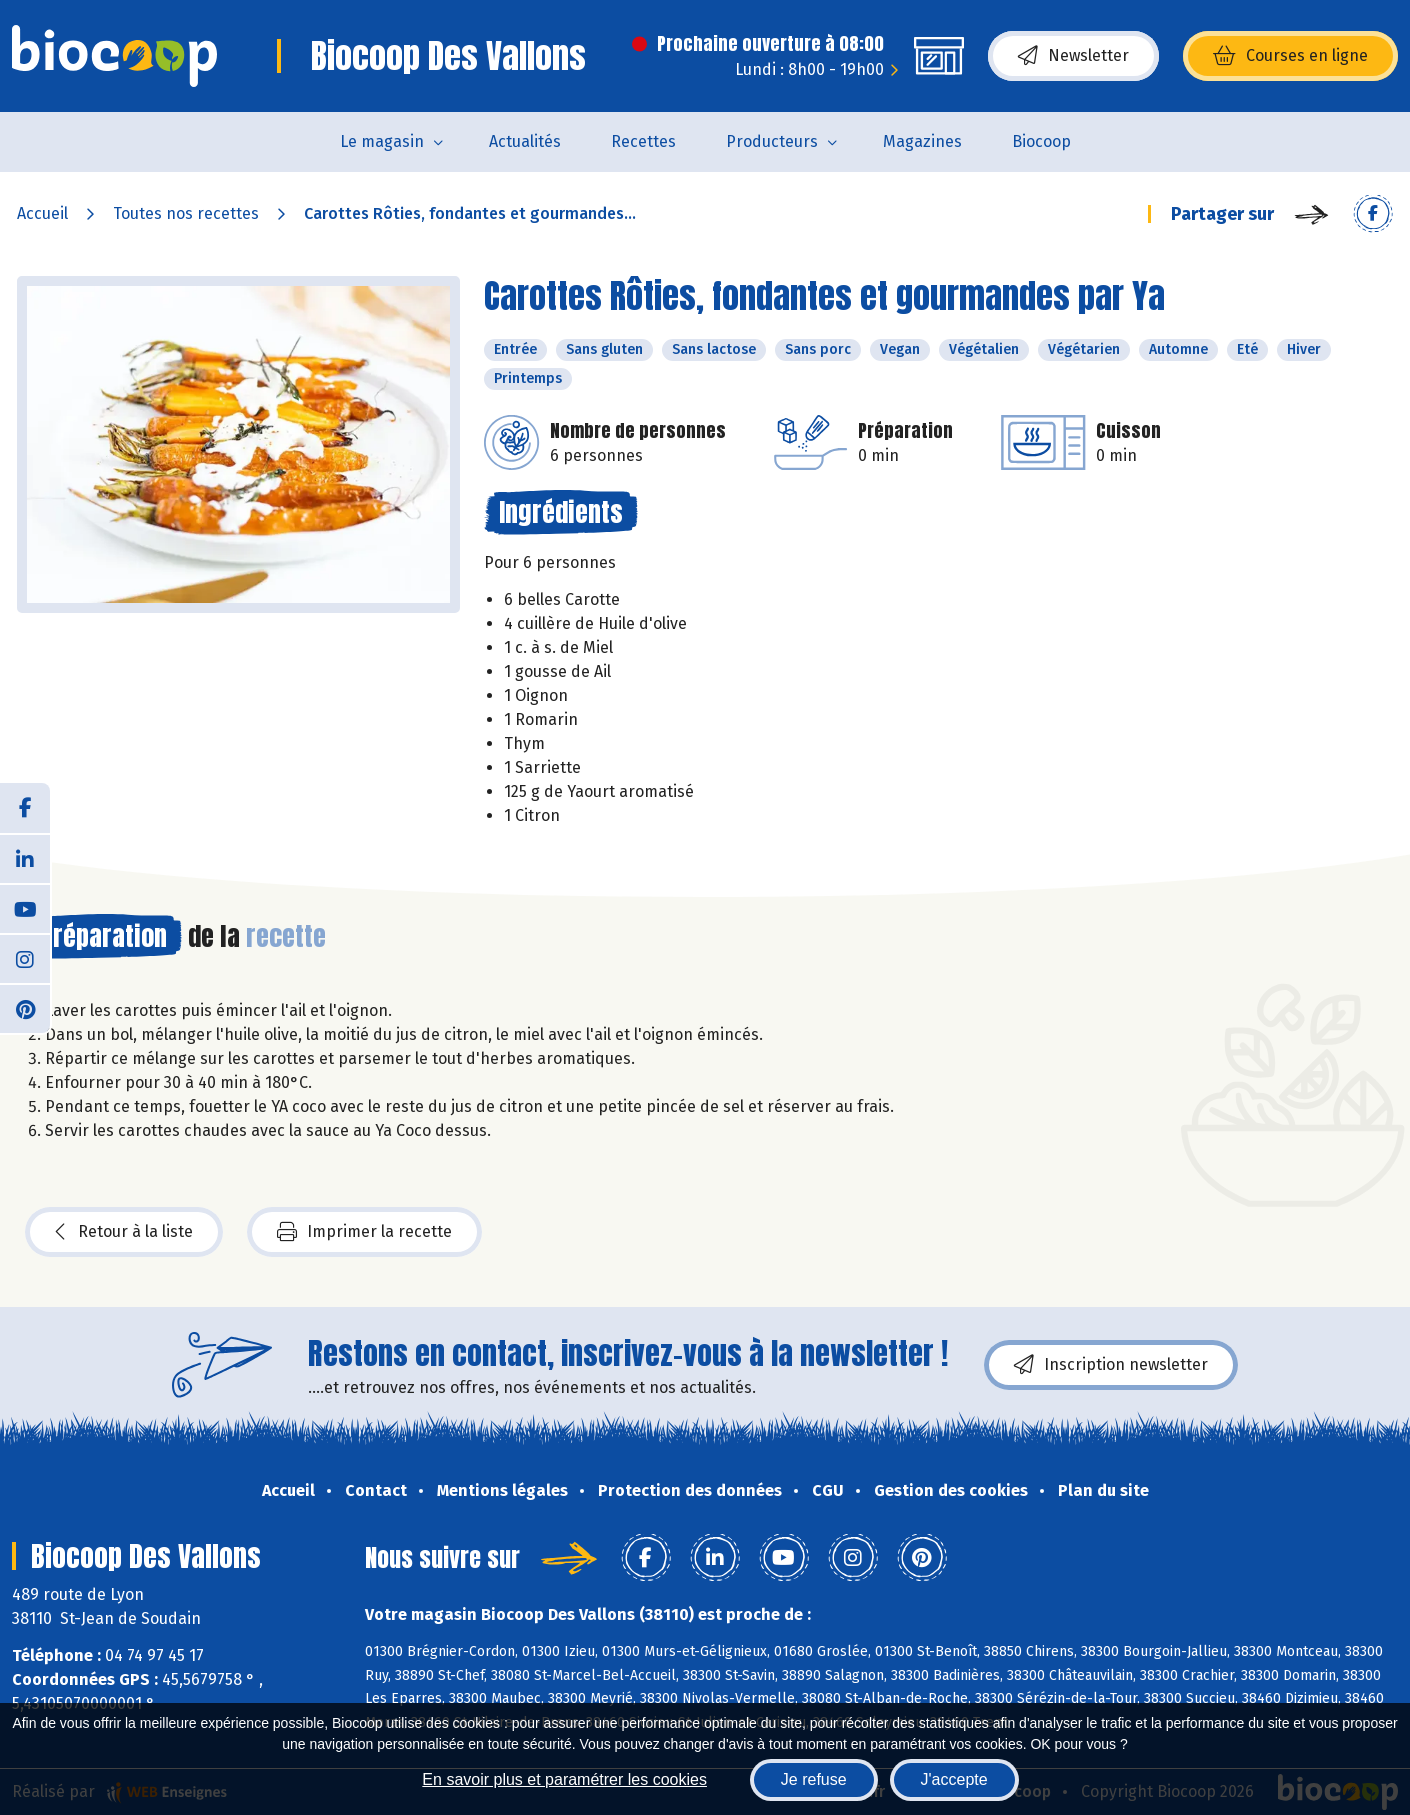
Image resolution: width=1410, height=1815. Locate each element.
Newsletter (1073, 56)
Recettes (643, 141)
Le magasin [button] (382, 141)
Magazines (922, 141)
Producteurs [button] (772, 141)
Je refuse (814, 1779)
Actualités (525, 141)
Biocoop (1041, 141)
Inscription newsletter (1111, 1365)
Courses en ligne (1290, 56)
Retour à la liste (124, 1232)
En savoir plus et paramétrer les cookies (564, 1779)
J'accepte (954, 1779)
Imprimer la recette (364, 1232)
